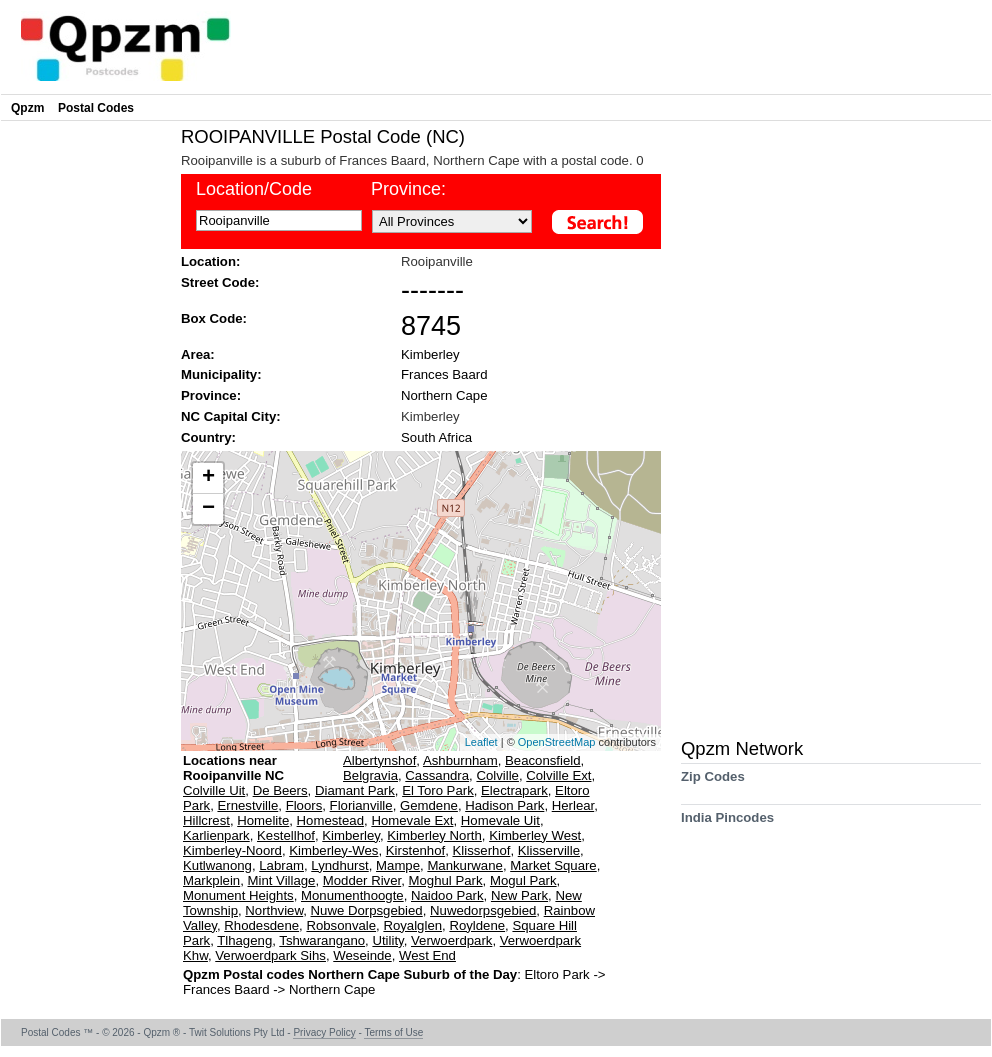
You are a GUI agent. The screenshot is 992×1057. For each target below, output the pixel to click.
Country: (208, 437)
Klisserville (549, 850)
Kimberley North (434, 835)
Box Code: (214, 318)
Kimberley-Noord (232, 850)
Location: (210, 261)
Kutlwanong (217, 865)
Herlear (573, 805)
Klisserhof (482, 850)
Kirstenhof (415, 850)
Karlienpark (216, 835)
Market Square (553, 865)
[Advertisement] (86, 426)
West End (427, 955)
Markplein (211, 880)
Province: (211, 395)
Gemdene (429, 805)
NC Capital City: (231, 416)
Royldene (477, 925)
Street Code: (220, 282)
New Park (519, 895)
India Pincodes (727, 824)
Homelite (263, 820)
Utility (387, 940)
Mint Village (282, 880)
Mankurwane (465, 865)
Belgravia (370, 775)
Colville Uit (214, 790)
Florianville (361, 805)
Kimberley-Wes (333, 850)
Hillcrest (206, 820)
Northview (274, 910)
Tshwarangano (322, 940)
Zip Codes (713, 783)
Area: (198, 354)
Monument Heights (238, 895)
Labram (281, 865)
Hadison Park (504, 805)
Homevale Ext (412, 820)
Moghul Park (446, 880)
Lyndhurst (339, 865)
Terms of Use (393, 1032)
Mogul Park (523, 880)
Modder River (362, 880)
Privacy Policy (324, 1032)
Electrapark (514, 790)
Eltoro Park (558, 974)
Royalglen (412, 925)
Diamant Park (355, 790)
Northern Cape (444, 395)
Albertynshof (379, 760)
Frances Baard (444, 374)
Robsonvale (341, 925)
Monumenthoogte (352, 895)
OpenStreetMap (557, 742)
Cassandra (437, 775)
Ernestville (247, 805)
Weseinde (362, 955)
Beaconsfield (543, 760)
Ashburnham (460, 760)
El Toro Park (438, 790)
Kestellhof (286, 835)
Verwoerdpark (451, 940)
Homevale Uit (500, 820)
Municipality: (221, 374)
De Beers (280, 790)
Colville (497, 775)
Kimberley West (535, 835)
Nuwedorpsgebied (483, 910)
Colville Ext (558, 775)
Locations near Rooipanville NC (233, 768)
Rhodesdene (261, 925)
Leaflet (481, 742)
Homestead (330, 820)
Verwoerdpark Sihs (270, 955)
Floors (304, 805)
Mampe (398, 865)
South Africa (436, 437)
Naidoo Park (447, 895)
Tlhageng (244, 940)
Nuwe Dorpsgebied (367, 910)
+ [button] (208, 478)
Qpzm (27, 108)
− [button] (208, 509)
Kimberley (430, 354)
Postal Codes (96, 108)
